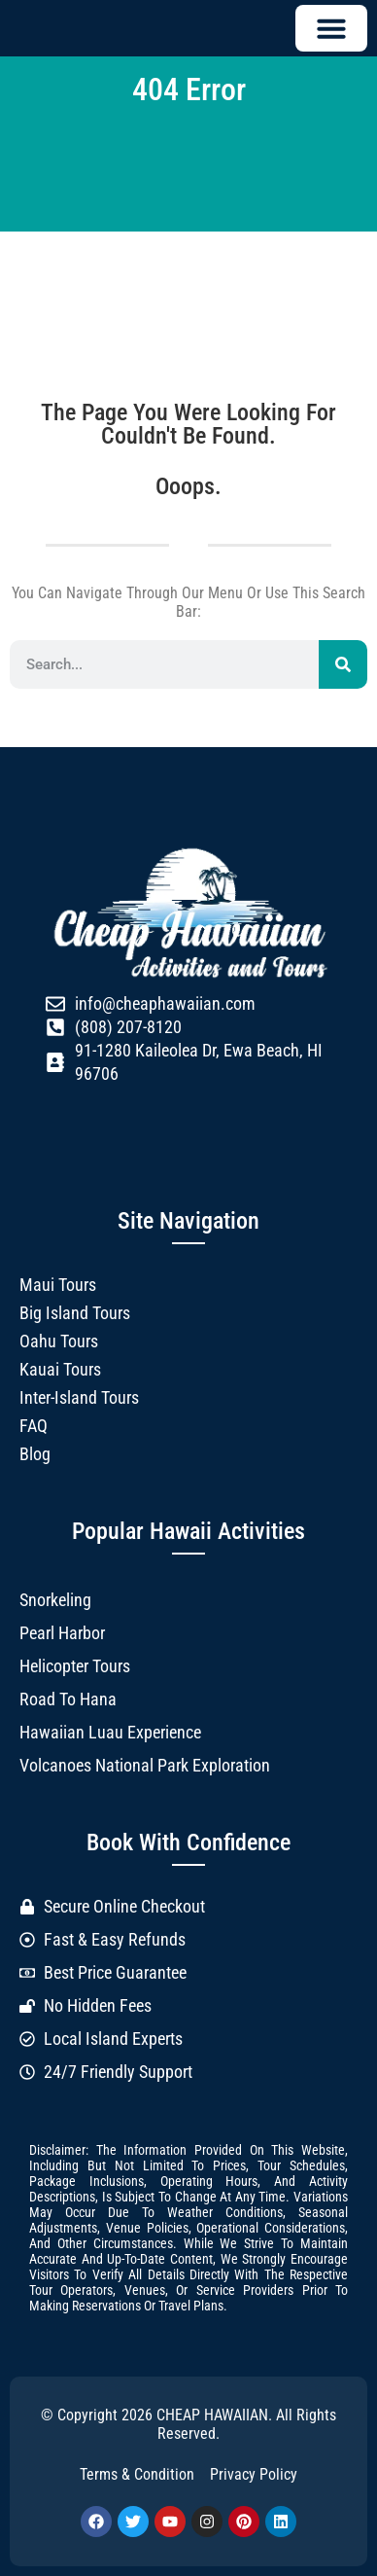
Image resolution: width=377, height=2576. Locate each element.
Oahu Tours (58, 1341)
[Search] (343, 664)
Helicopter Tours (74, 1666)
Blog (35, 1454)
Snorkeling (55, 1600)
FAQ (33, 1425)
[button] (331, 28)
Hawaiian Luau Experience (110, 1732)
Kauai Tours (60, 1369)
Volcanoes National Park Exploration (144, 1765)
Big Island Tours (74, 1313)
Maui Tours (57, 1284)
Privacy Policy (253, 2474)
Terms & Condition (137, 2474)
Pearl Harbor (62, 1633)
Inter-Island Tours (79, 1397)
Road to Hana (68, 1699)
